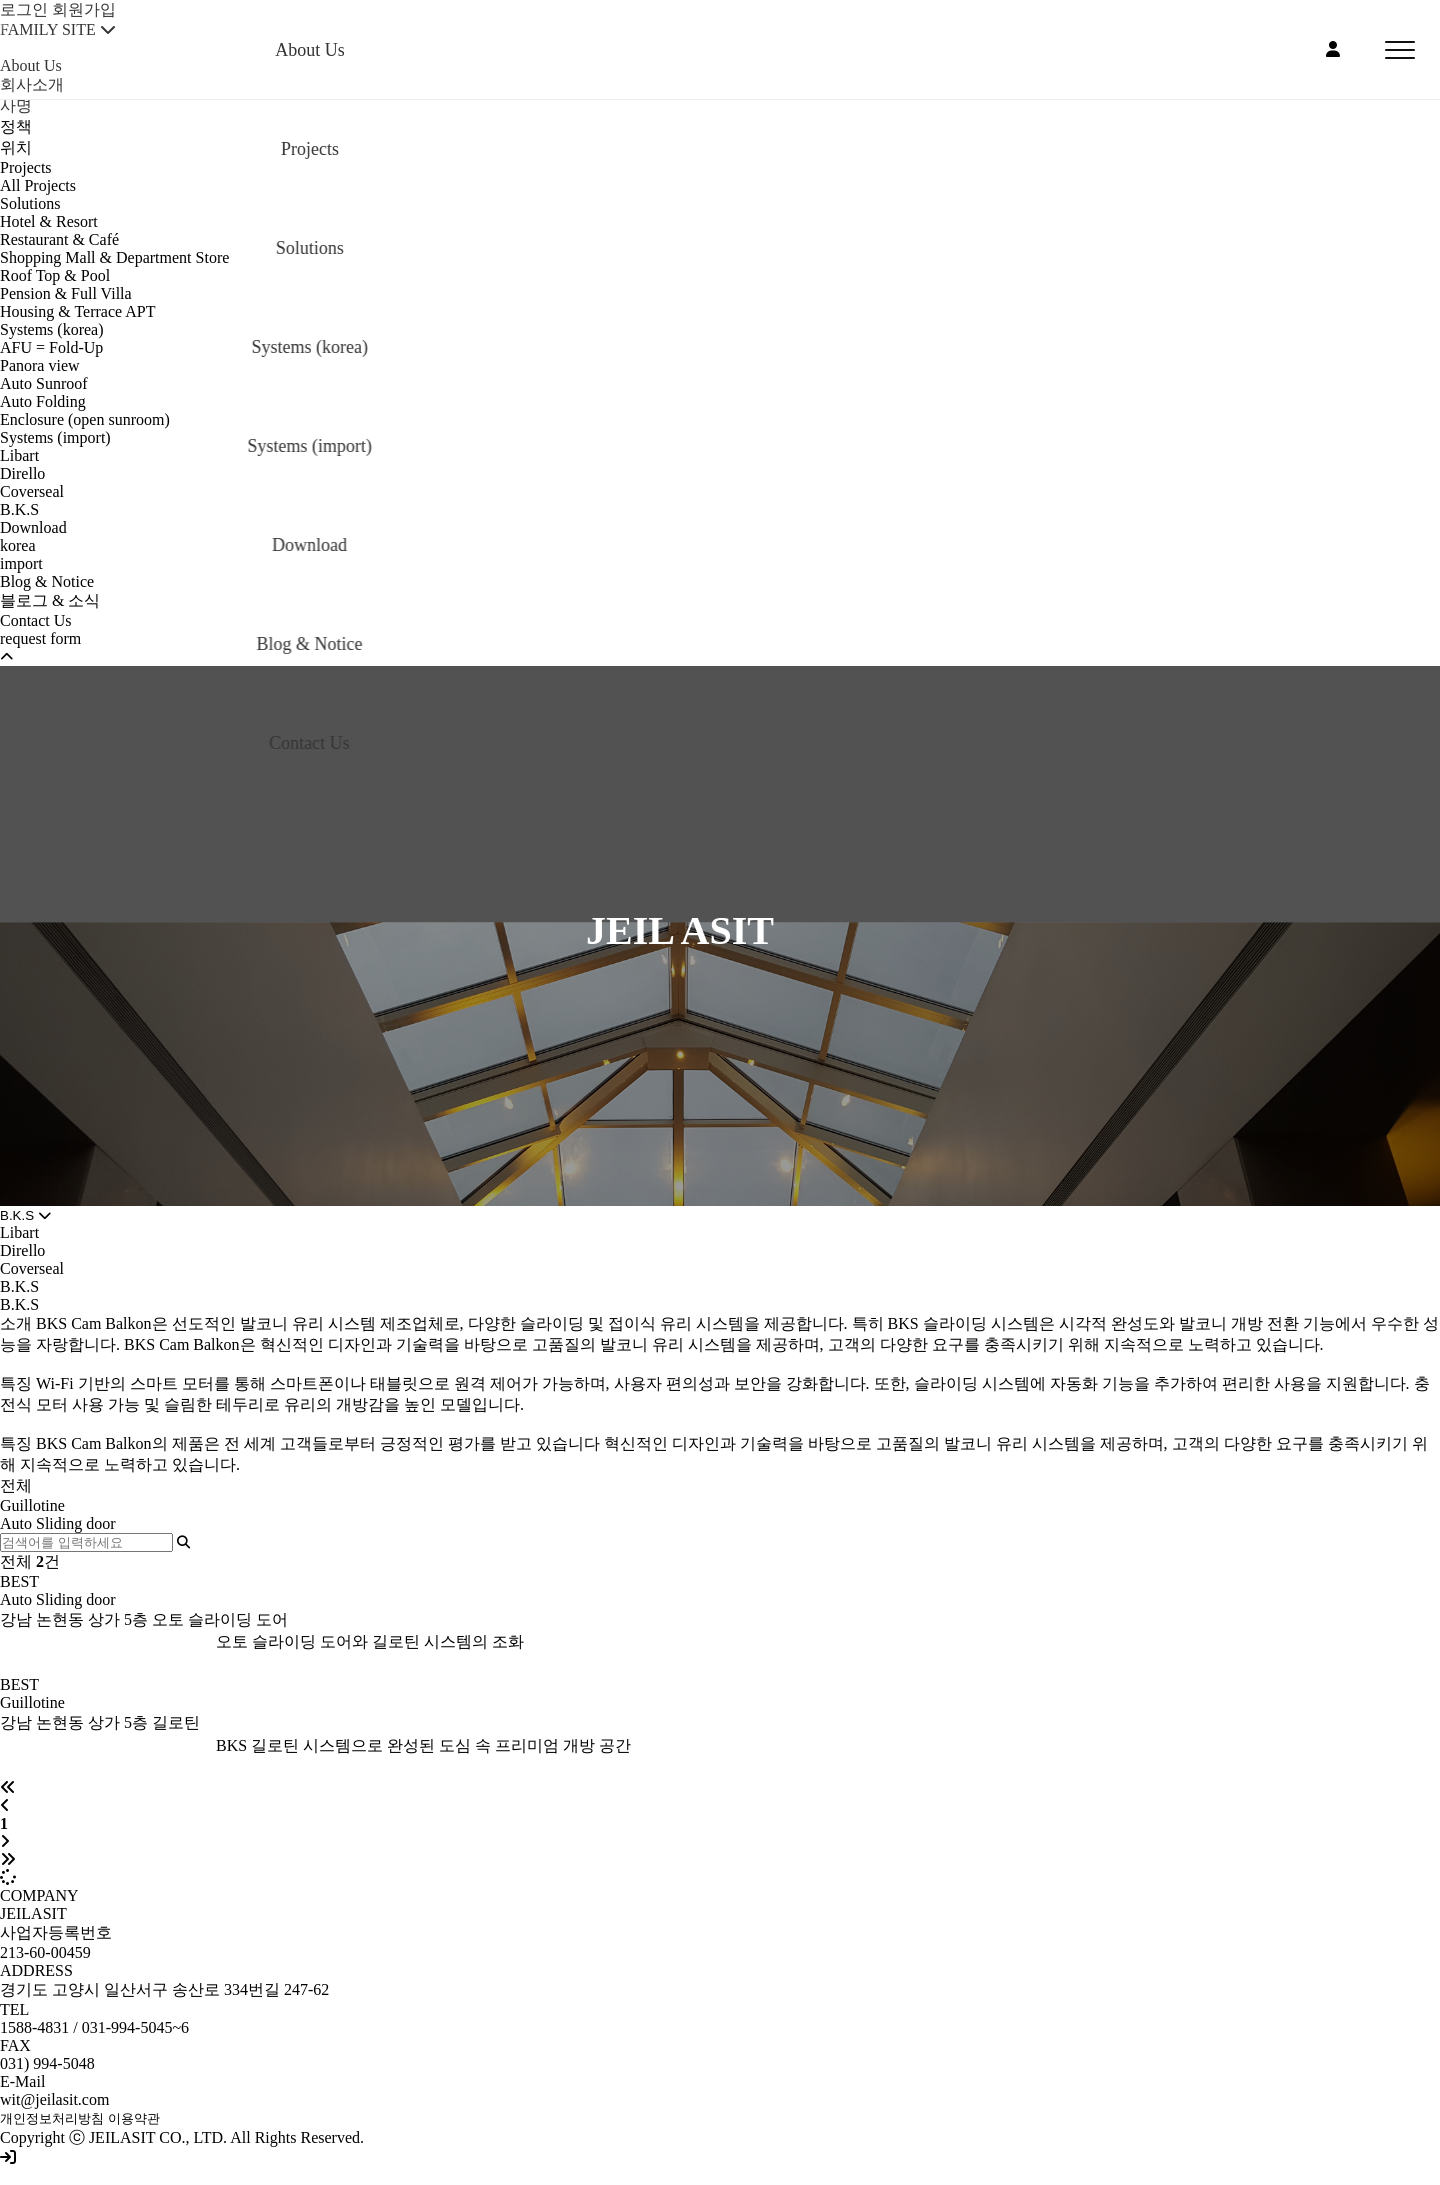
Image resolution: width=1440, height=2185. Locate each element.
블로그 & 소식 (50, 600)
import (21, 563)
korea (18, 545)
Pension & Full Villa (66, 293)
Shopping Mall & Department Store (114, 257)
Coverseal (32, 491)
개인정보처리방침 (52, 2118)
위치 (16, 147)
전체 (16, 1485)
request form (40, 638)
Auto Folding (43, 401)
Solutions (30, 203)
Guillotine (32, 1505)
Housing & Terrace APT (77, 311)
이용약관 (134, 2118)
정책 (16, 126)
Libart (19, 455)
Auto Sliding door (58, 1523)
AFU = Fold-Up (51, 347)
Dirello (22, 473)
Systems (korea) (52, 329)
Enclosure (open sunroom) (85, 419)
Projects (26, 167)
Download (33, 527)
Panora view (40, 365)
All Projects (38, 185)
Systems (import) (55, 437)
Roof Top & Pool (55, 275)
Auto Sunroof (44, 383)
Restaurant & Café (59, 239)
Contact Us (36, 620)
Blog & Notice (47, 581)
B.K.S (19, 509)
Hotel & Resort (49, 221)
